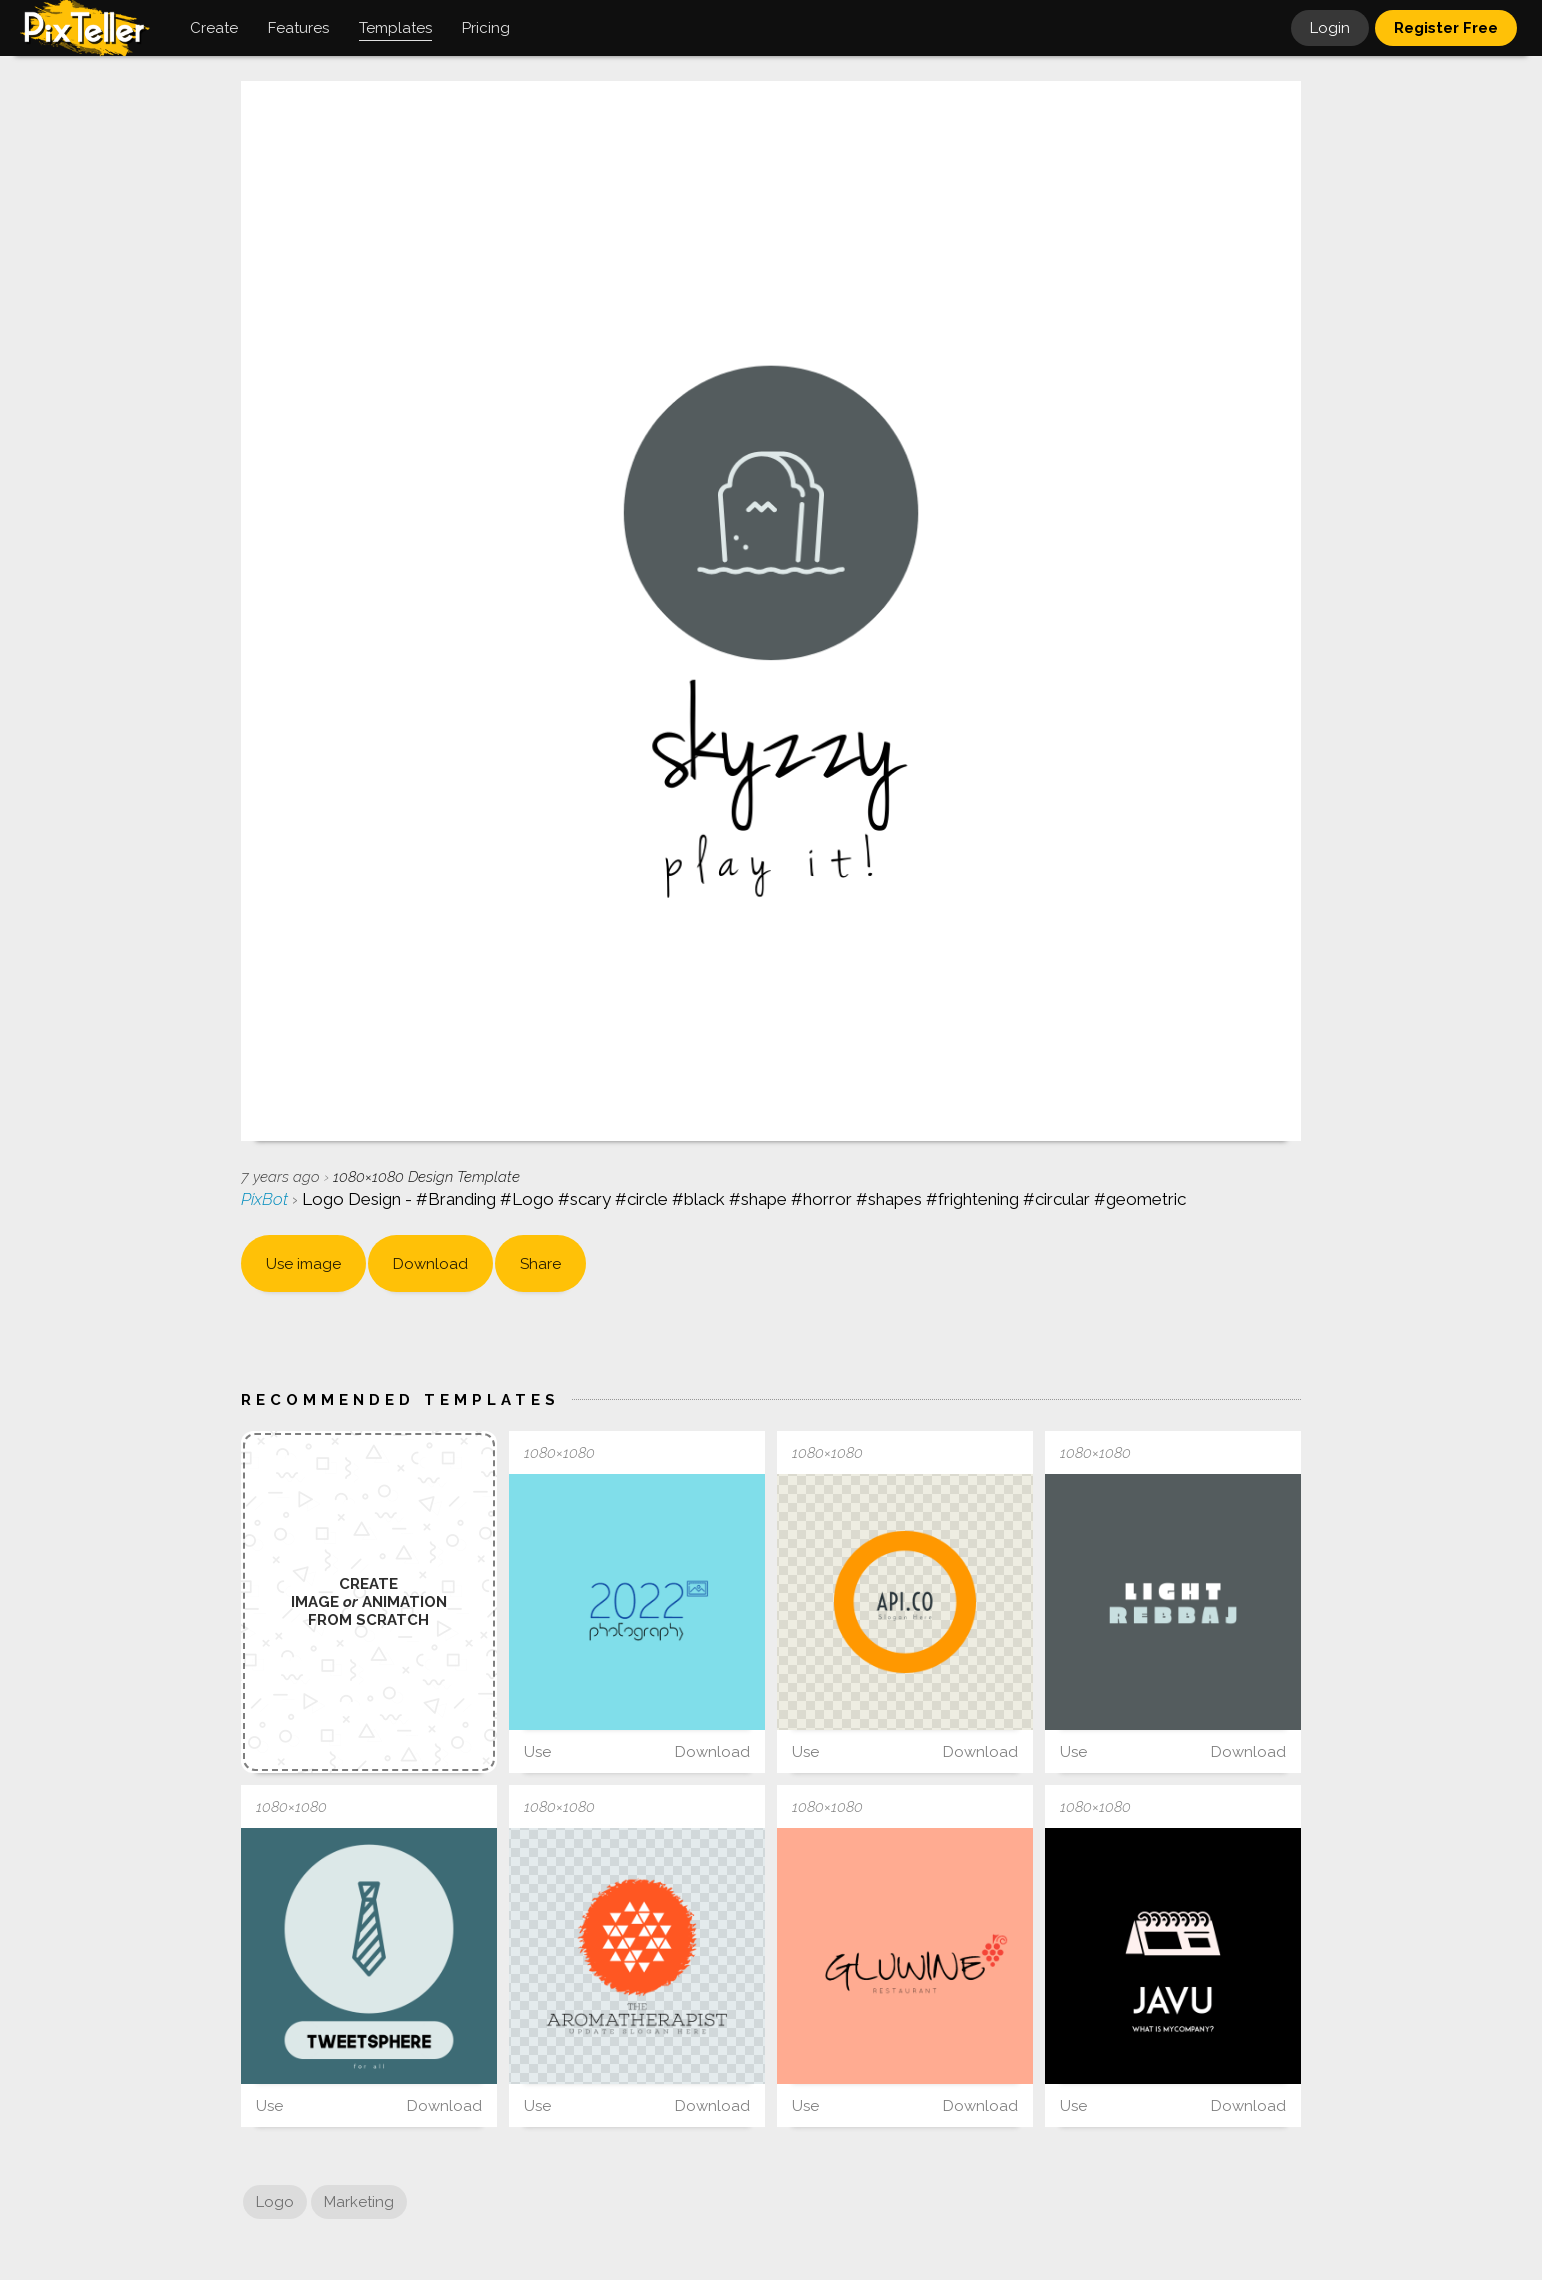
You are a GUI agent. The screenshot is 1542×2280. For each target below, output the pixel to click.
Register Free (1446, 28)
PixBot (266, 1199)
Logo (275, 2202)
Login (1330, 28)
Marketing (359, 2202)
